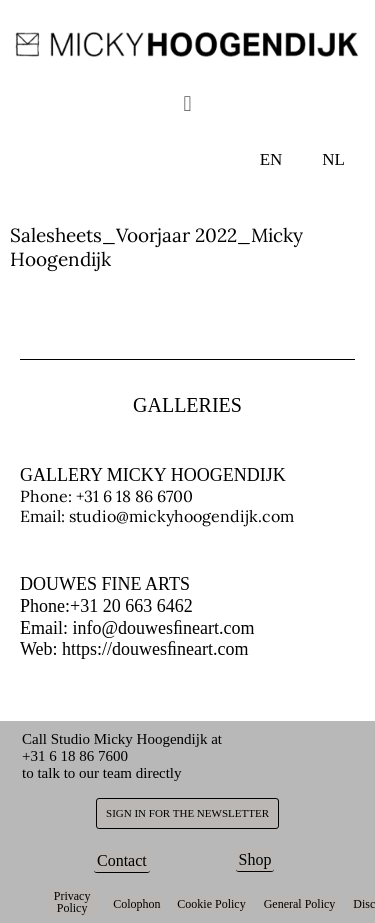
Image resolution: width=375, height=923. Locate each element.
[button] (187, 103)
